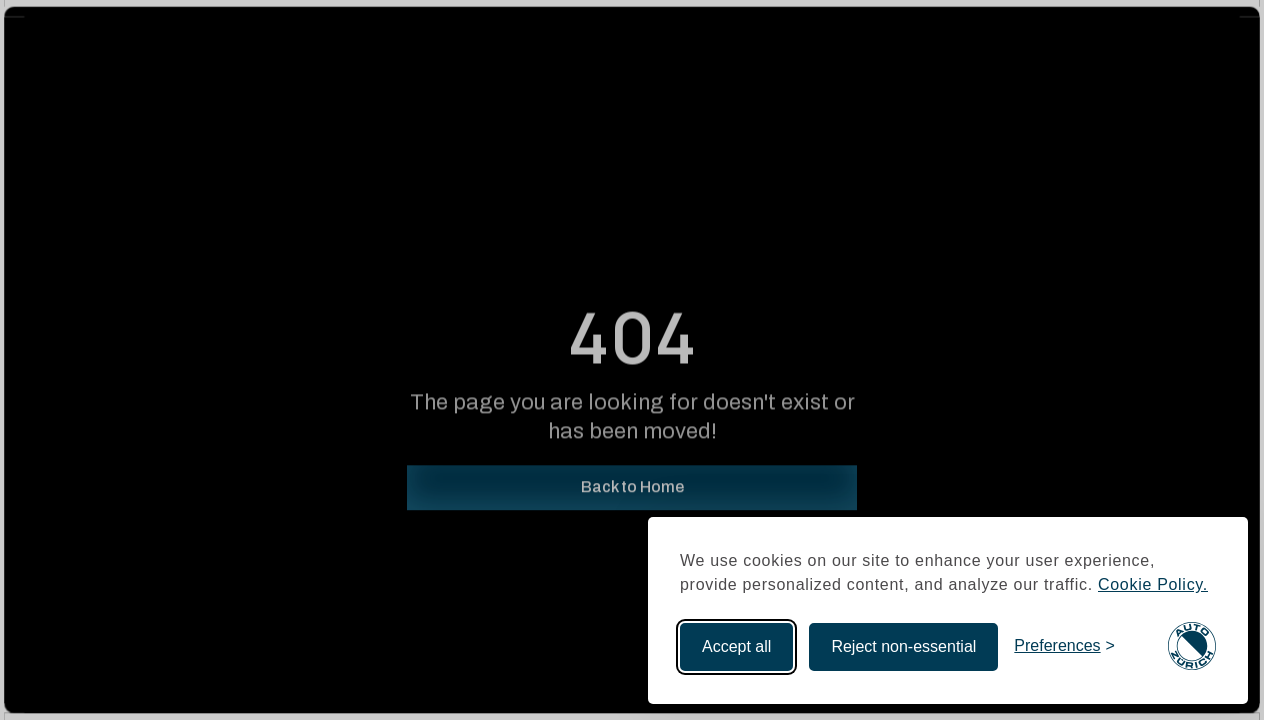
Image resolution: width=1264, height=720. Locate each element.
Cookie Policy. (1153, 584)
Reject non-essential (903, 646)
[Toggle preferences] (1064, 646)
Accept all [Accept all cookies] (736, 646)
